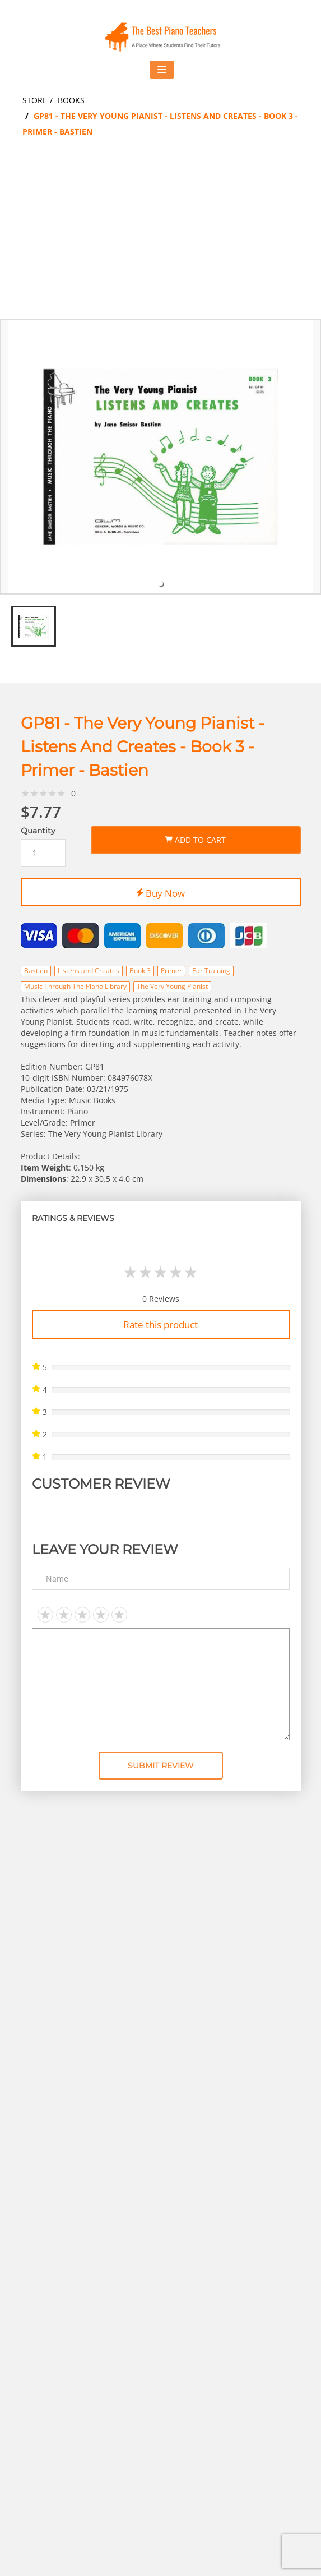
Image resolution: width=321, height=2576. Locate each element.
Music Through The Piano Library (75, 986)
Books (71, 100)
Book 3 (140, 970)
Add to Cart (195, 838)
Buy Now (160, 891)
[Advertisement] (160, 235)
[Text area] (161, 1684)
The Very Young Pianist (172, 986)
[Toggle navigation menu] (162, 70)
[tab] (161, 584)
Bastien (36, 970)
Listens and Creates (88, 970)
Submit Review (161, 1766)
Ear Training (211, 970)
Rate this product (160, 1324)
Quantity (38, 831)
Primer (171, 970)
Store (34, 100)
